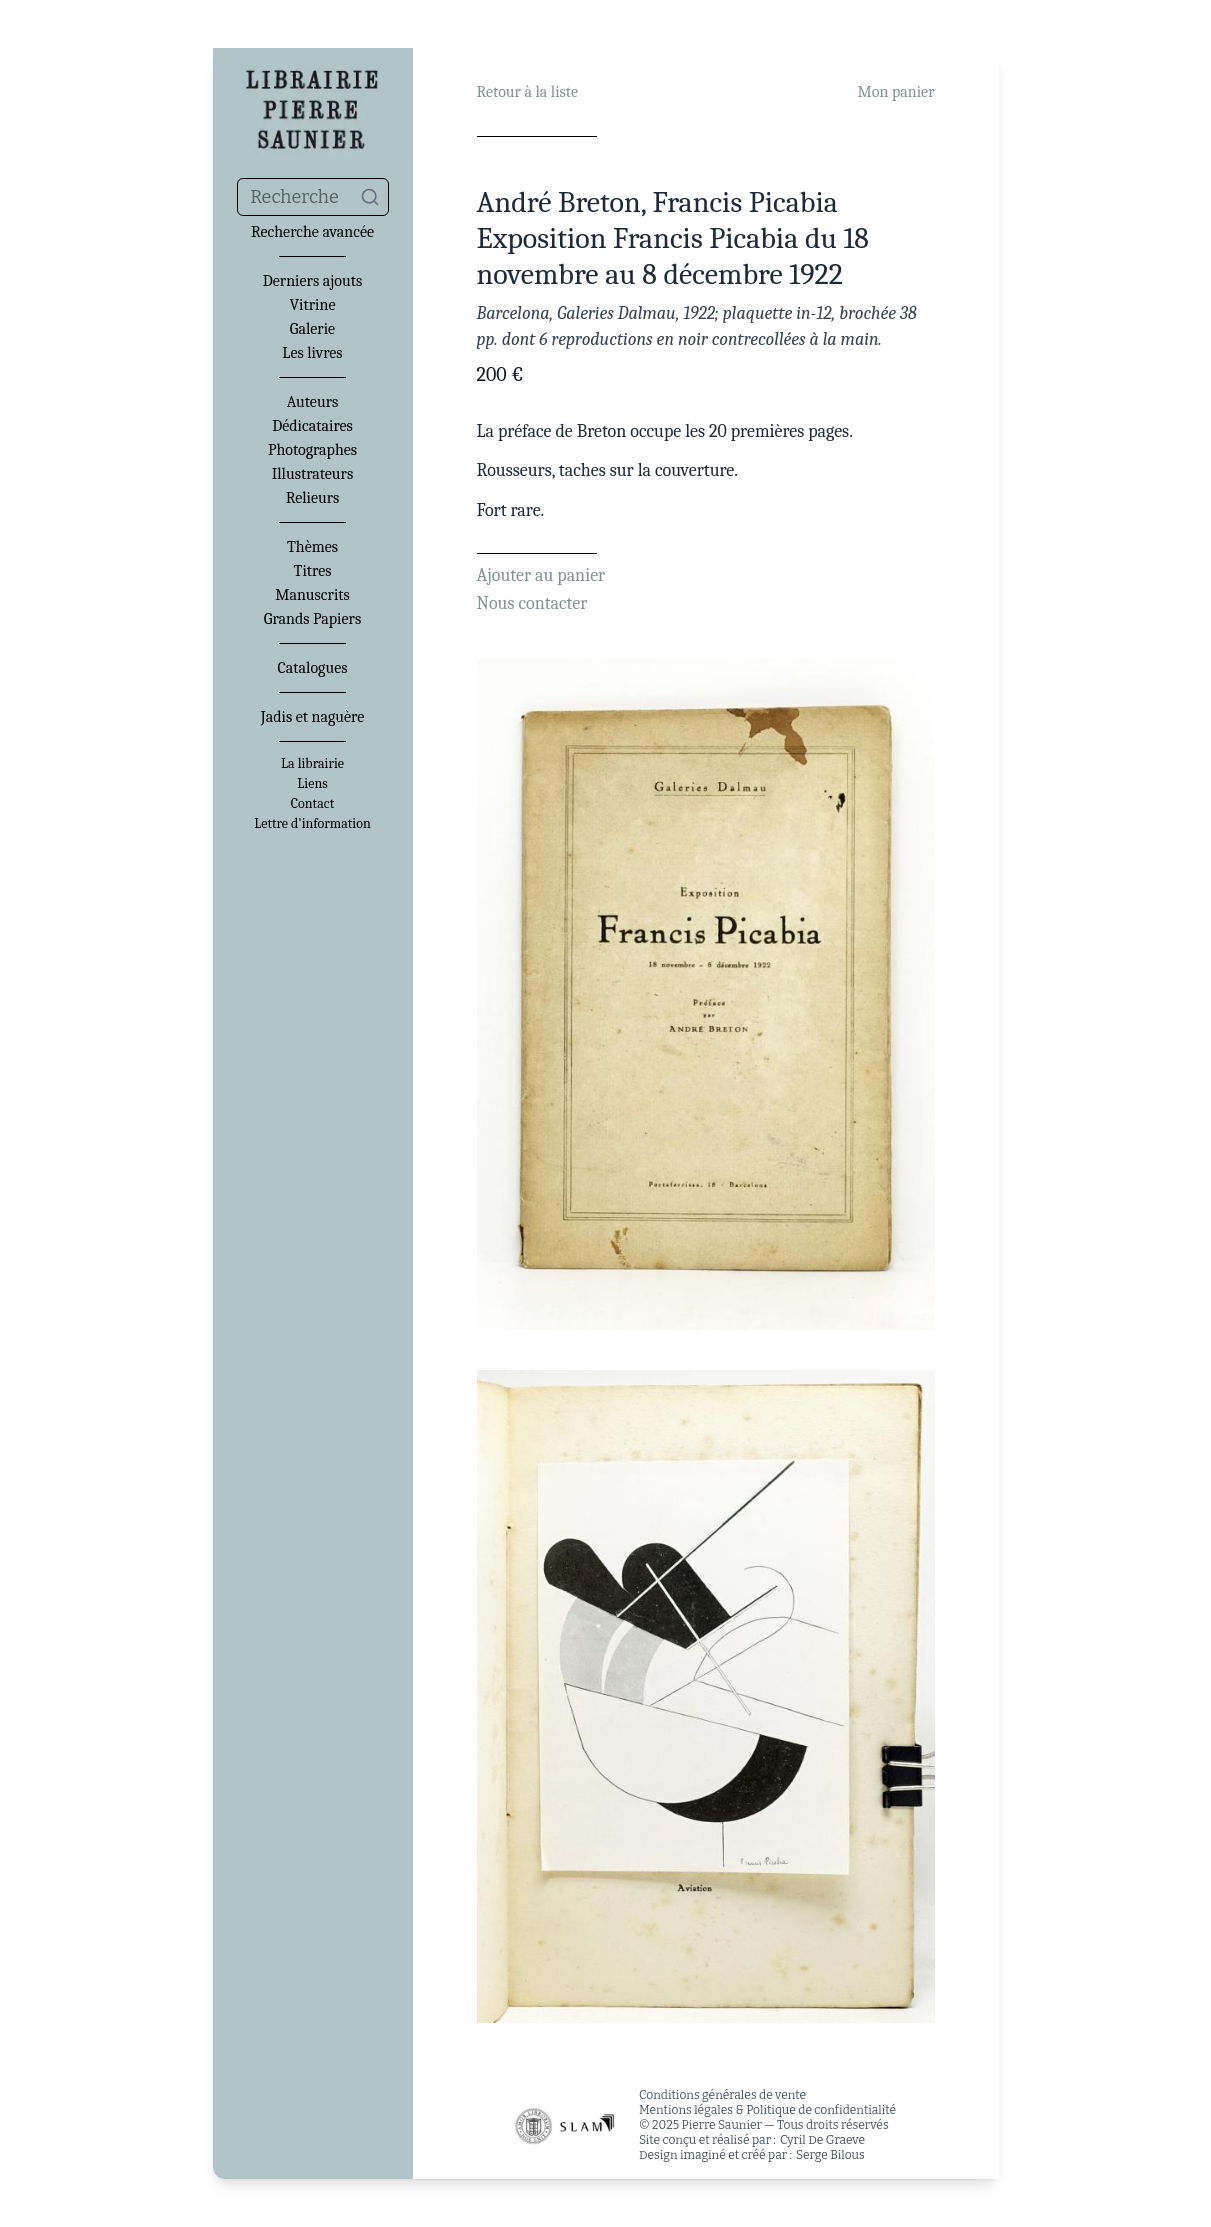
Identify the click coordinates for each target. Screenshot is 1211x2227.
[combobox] (313, 197)
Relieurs (313, 498)
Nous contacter (532, 603)
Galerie (312, 329)
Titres (313, 571)
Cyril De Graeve (822, 2140)
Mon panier (896, 92)
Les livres (312, 353)
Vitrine (313, 305)
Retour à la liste (527, 92)
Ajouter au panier (541, 575)
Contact (312, 804)
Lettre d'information (312, 824)
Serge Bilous (830, 2155)
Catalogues (313, 668)
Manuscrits (312, 595)
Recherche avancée (312, 232)
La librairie (312, 764)
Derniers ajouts (312, 281)
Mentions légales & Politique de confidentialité (767, 2110)
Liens (312, 784)
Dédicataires (312, 426)
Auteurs (313, 402)
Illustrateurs (312, 474)
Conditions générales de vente (722, 2095)
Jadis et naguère (312, 717)
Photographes (312, 450)
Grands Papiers (312, 619)
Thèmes (312, 547)
